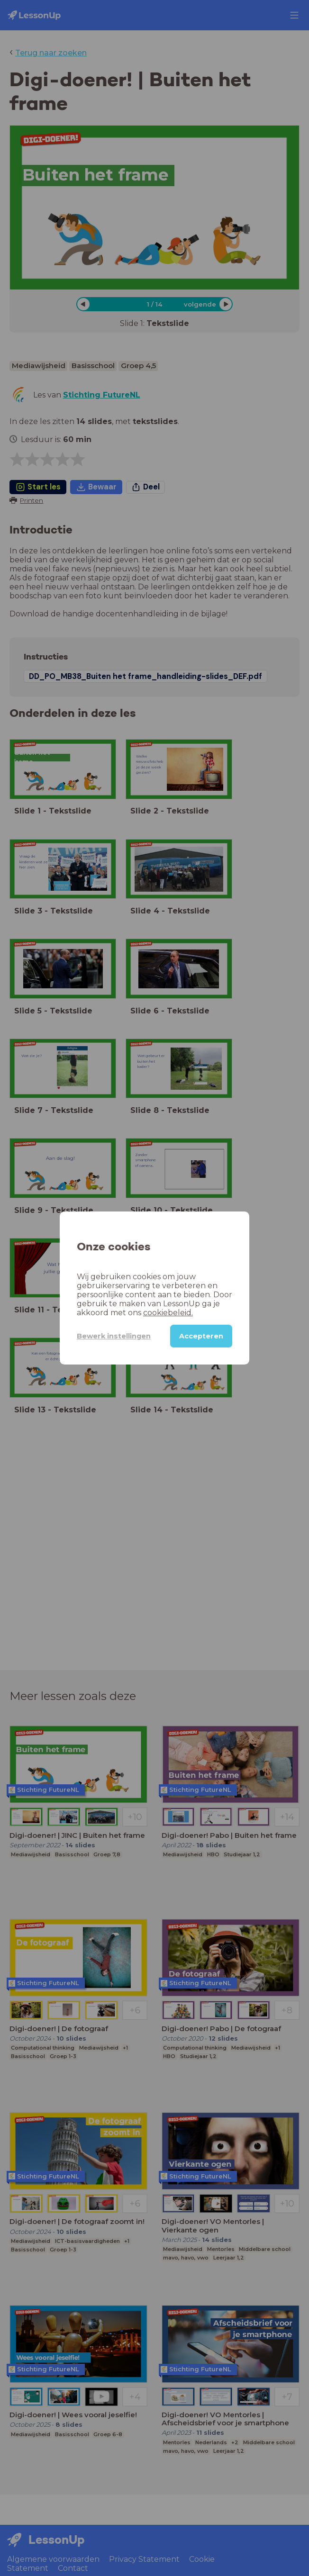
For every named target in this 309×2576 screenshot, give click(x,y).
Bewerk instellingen (114, 1336)
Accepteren (201, 1336)
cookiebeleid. (168, 1312)
